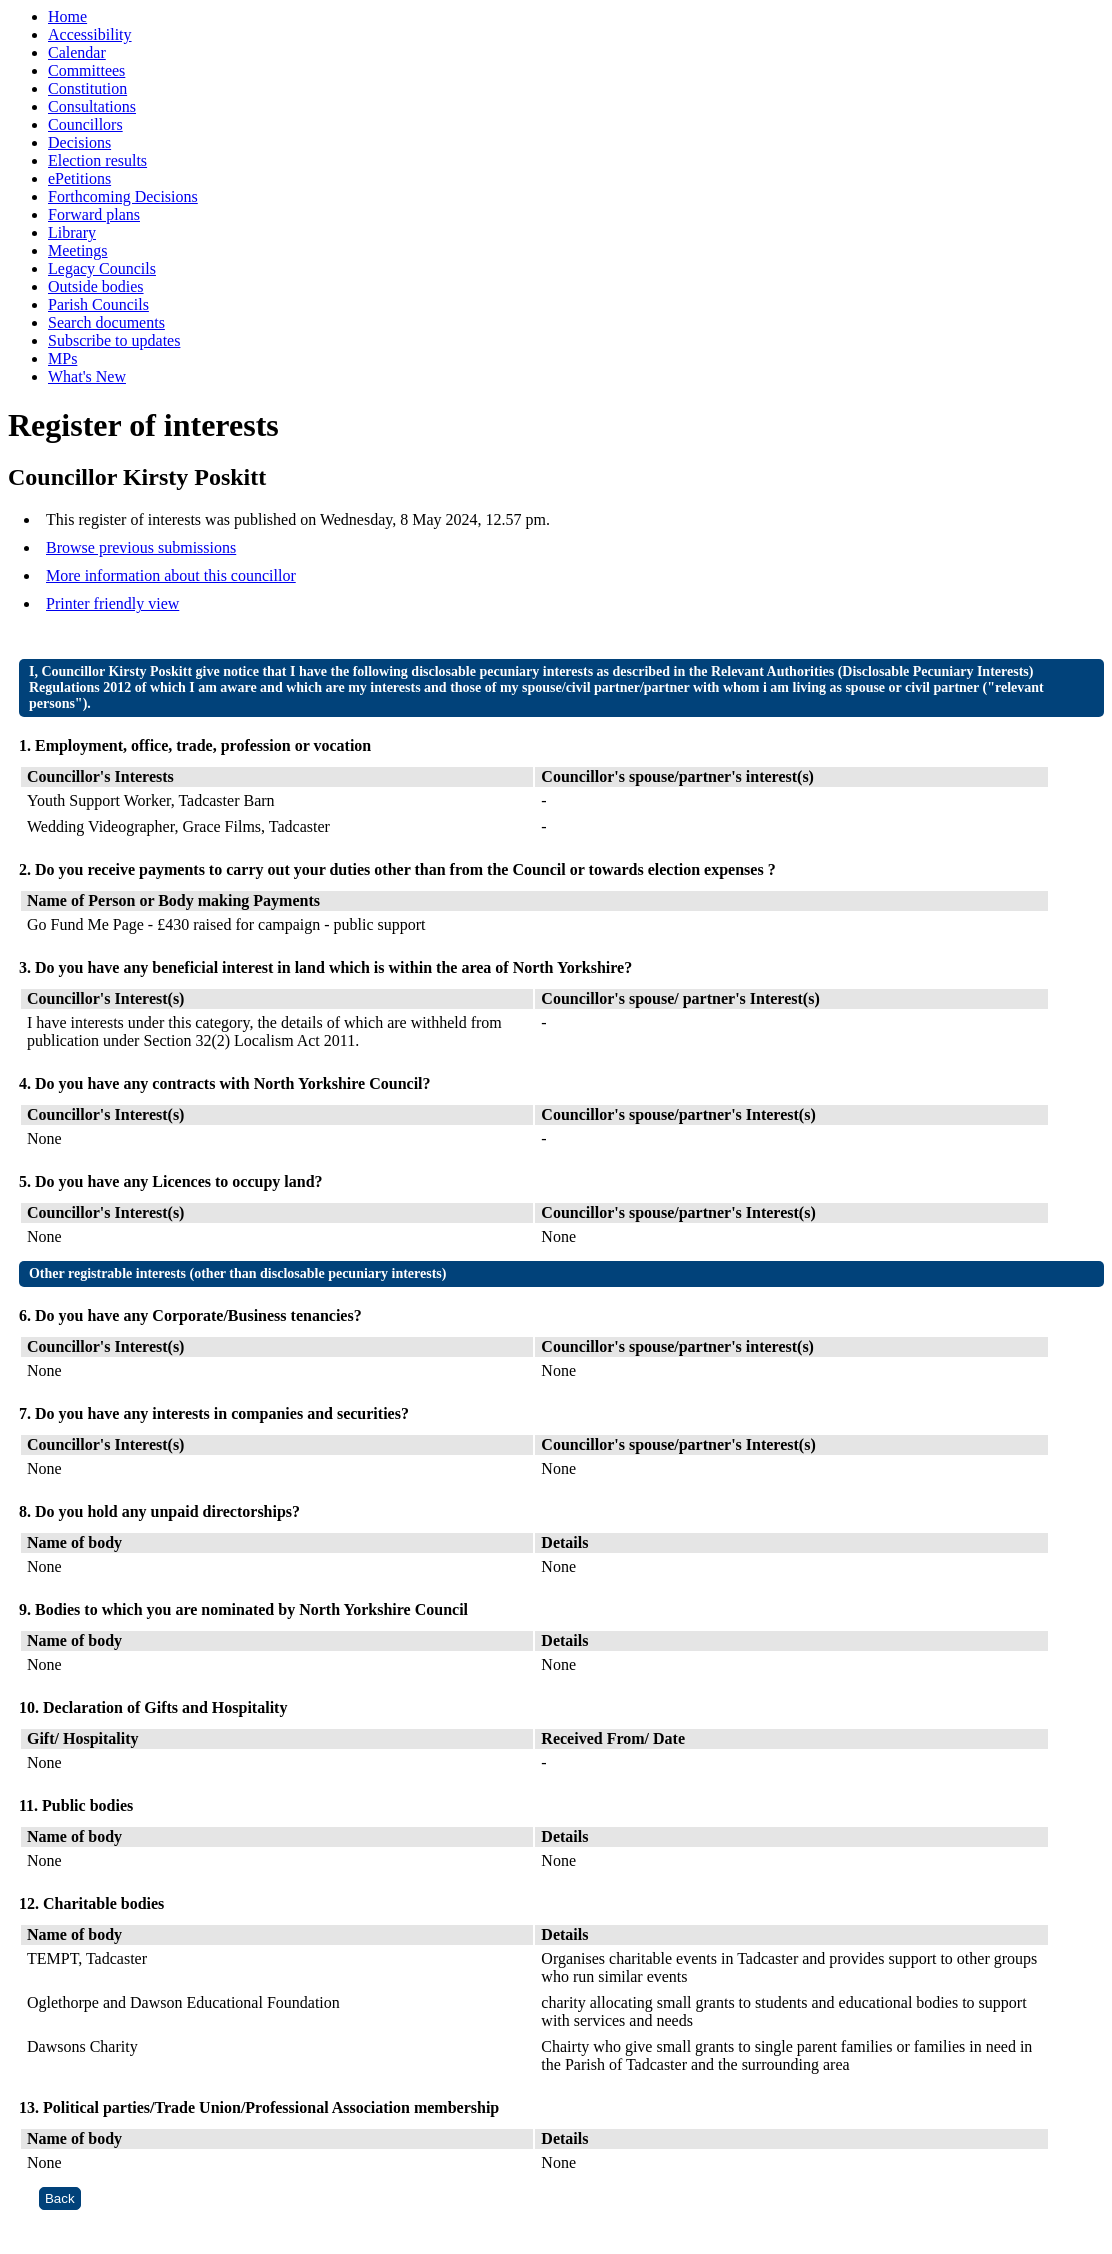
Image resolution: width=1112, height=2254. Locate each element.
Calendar (77, 52)
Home (67, 16)
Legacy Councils (102, 268)
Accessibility (90, 34)
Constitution (87, 88)
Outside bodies (96, 286)
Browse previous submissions (141, 547)
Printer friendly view (112, 603)
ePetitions (79, 178)
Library (72, 232)
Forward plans (94, 214)
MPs (62, 358)
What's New (87, 376)
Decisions (79, 142)
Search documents (106, 322)
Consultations (92, 106)
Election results (97, 160)
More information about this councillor (171, 575)
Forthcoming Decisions (123, 196)
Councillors (85, 124)
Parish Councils (98, 304)
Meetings (78, 250)
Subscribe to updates (114, 340)
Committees (86, 70)
